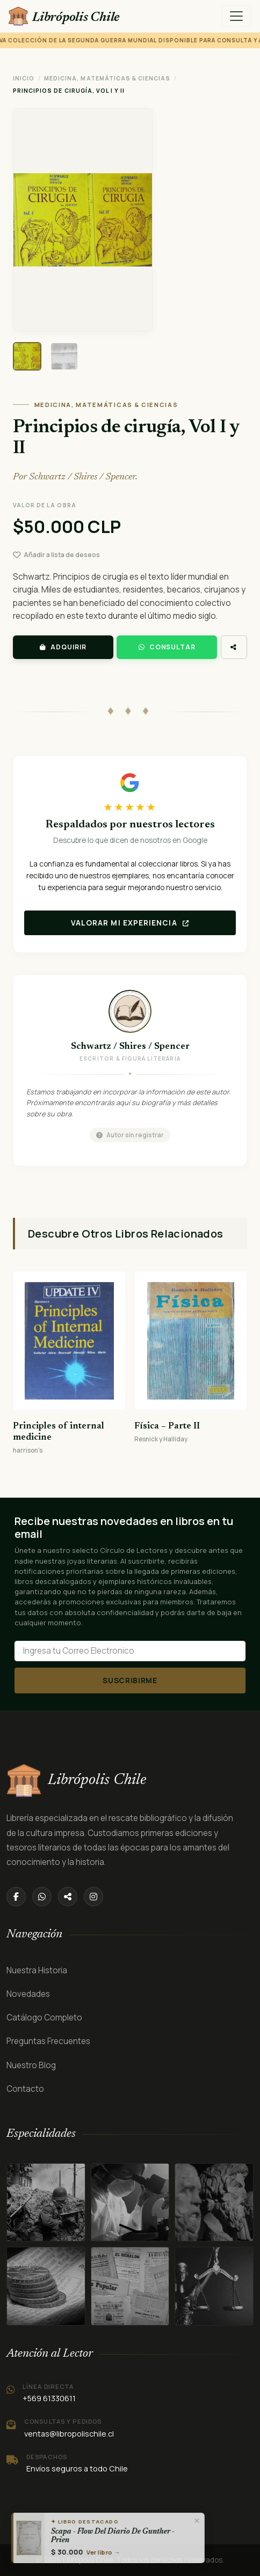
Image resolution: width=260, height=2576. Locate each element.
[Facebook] (16, 1896)
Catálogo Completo (44, 2017)
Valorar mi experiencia (130, 923)
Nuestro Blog (31, 2065)
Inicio (23, 78)
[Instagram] (93, 1896)
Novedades (28, 1994)
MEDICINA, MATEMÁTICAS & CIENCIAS (107, 78)
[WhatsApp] (42, 1896)
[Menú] (236, 16)
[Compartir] (67, 1896)
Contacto (25, 2088)
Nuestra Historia (36, 1970)
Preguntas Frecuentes (48, 2041)
